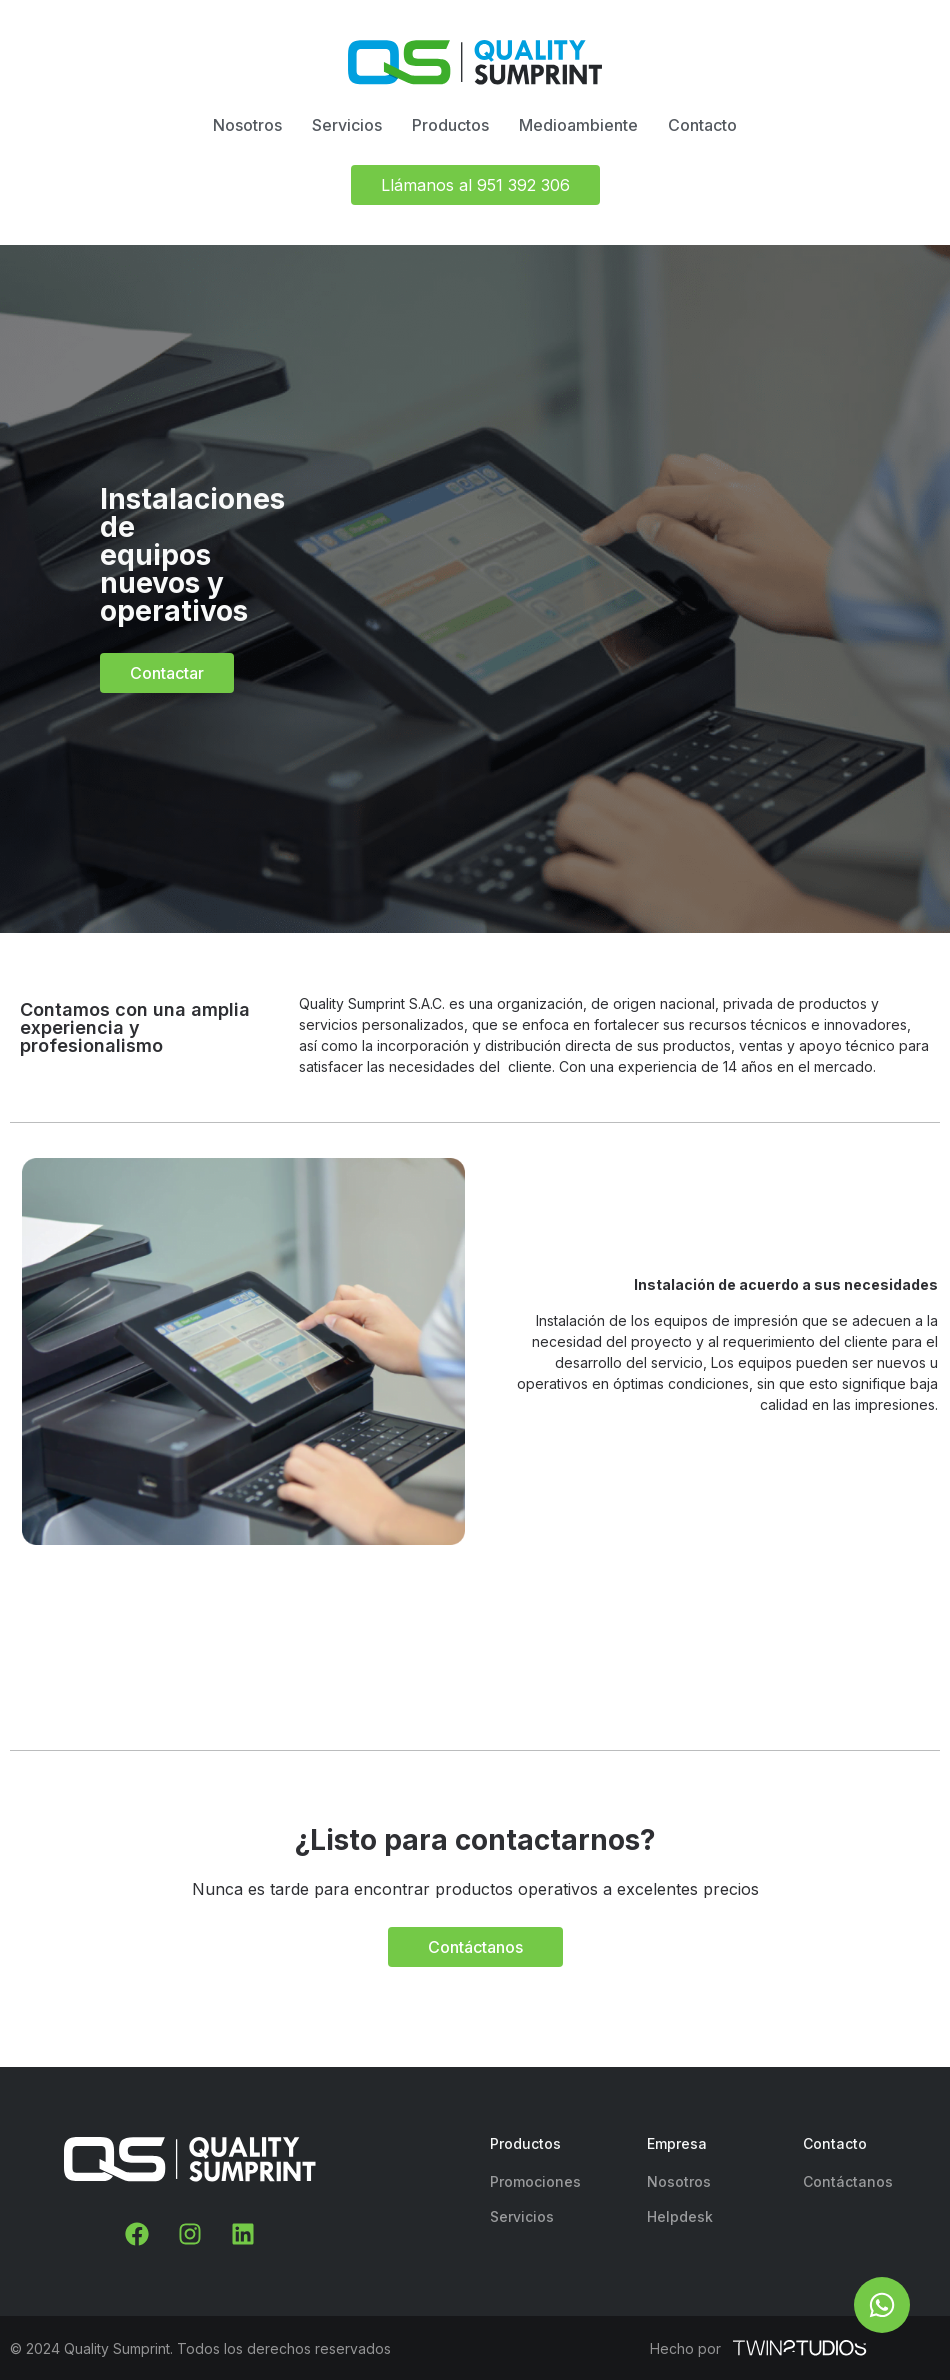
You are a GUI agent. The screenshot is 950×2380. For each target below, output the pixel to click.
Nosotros (679, 2181)
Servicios (522, 2216)
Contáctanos (848, 2181)
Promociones (535, 2181)
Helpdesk (680, 2216)
